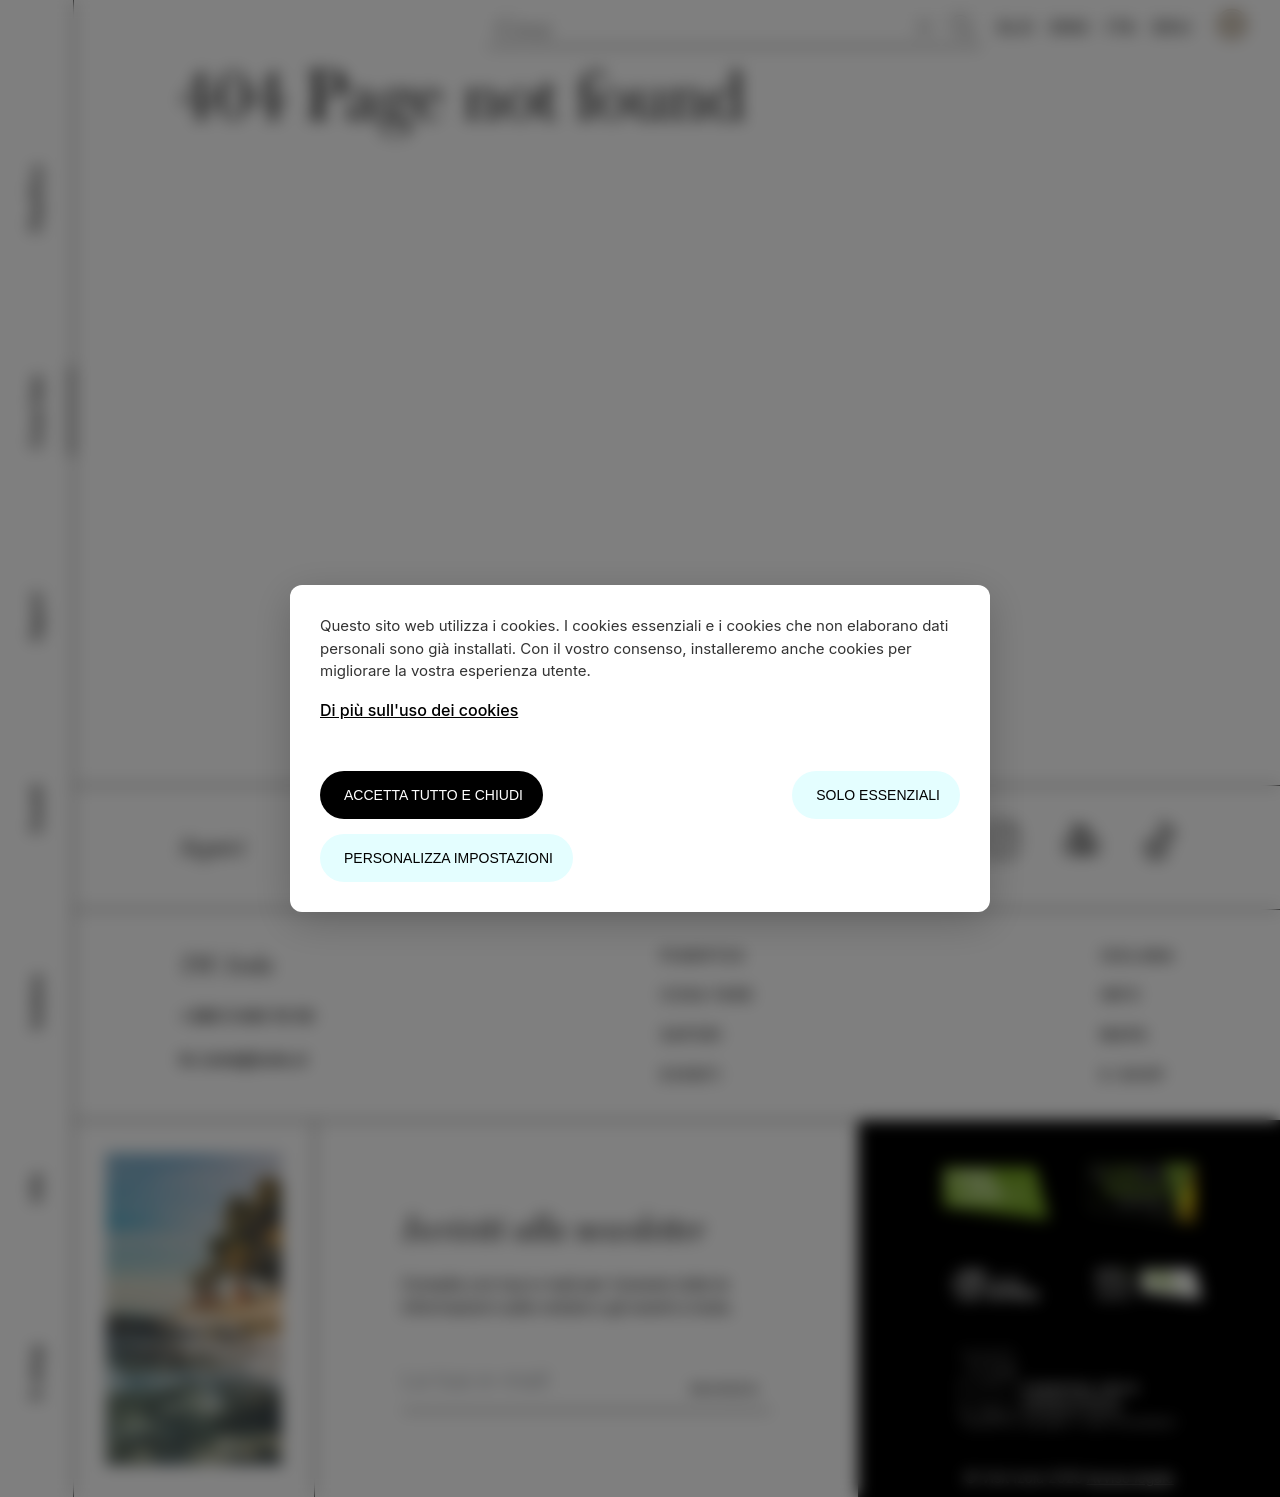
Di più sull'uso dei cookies (419, 710)
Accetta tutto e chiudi (433, 795)
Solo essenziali (878, 795)
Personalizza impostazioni (448, 858)
